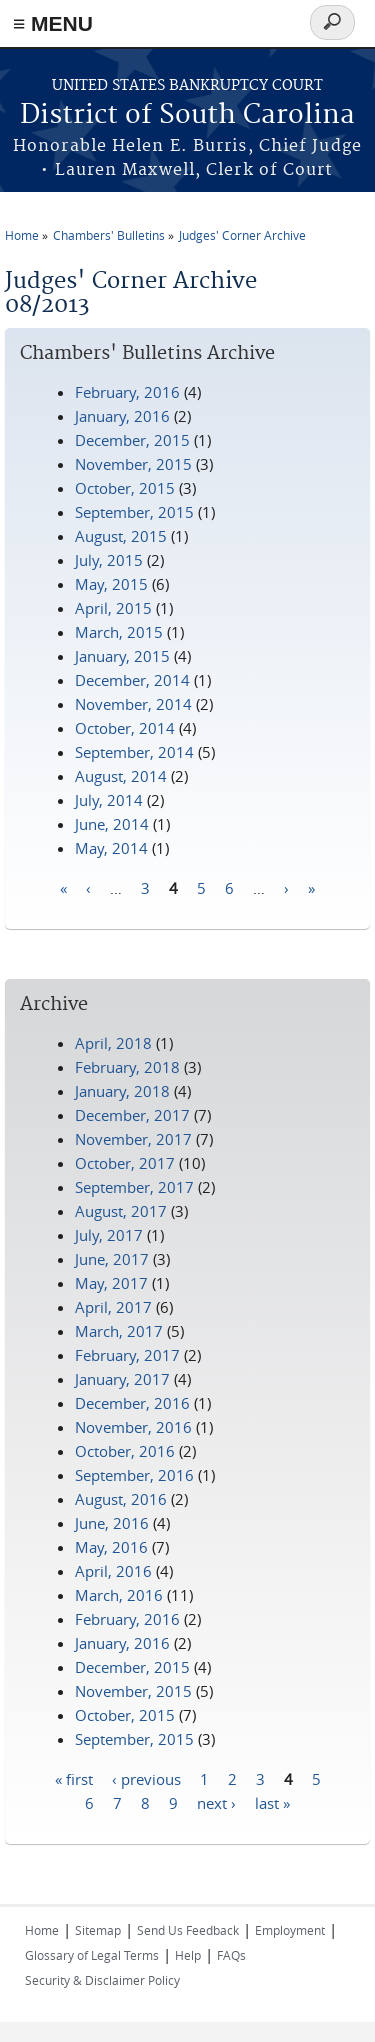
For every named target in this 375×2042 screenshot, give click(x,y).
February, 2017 (127, 1355)
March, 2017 (119, 1331)
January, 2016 (122, 416)
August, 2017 (121, 1211)
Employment (290, 1930)
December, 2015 (132, 440)
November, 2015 (133, 464)
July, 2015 (109, 560)
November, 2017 (133, 1139)
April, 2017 (113, 1307)
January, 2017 (122, 1379)
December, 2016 (132, 1403)
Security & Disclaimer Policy (102, 1980)
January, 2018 (122, 1091)
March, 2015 (119, 632)
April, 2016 (113, 1571)
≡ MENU (53, 23)
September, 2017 (134, 1187)
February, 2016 (127, 392)
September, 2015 (134, 512)
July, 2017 (109, 1235)
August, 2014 (121, 776)
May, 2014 (111, 848)
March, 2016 (119, 1595)
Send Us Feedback (188, 1930)
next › (216, 1802)
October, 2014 (125, 728)
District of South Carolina (187, 115)
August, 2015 (121, 536)
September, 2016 (134, 1475)
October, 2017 (125, 1163)
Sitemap (98, 1930)
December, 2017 (132, 1115)
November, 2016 (133, 1427)
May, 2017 (111, 1283)
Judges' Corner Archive (242, 235)
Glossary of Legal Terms (92, 1955)
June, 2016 (112, 1523)
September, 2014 (134, 752)
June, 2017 (112, 1259)
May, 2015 (111, 584)
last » (272, 1802)
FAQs (231, 1955)
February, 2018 (127, 1067)
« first (74, 1778)
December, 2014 (132, 680)
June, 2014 (112, 824)
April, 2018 (113, 1043)
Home (22, 235)
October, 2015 (125, 488)
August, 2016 (121, 1499)
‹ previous (146, 1778)
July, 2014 (109, 800)
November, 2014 (133, 704)
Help (188, 1955)
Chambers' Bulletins (109, 235)
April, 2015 (113, 608)
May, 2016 (111, 1547)
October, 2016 (125, 1451)
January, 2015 (122, 656)
